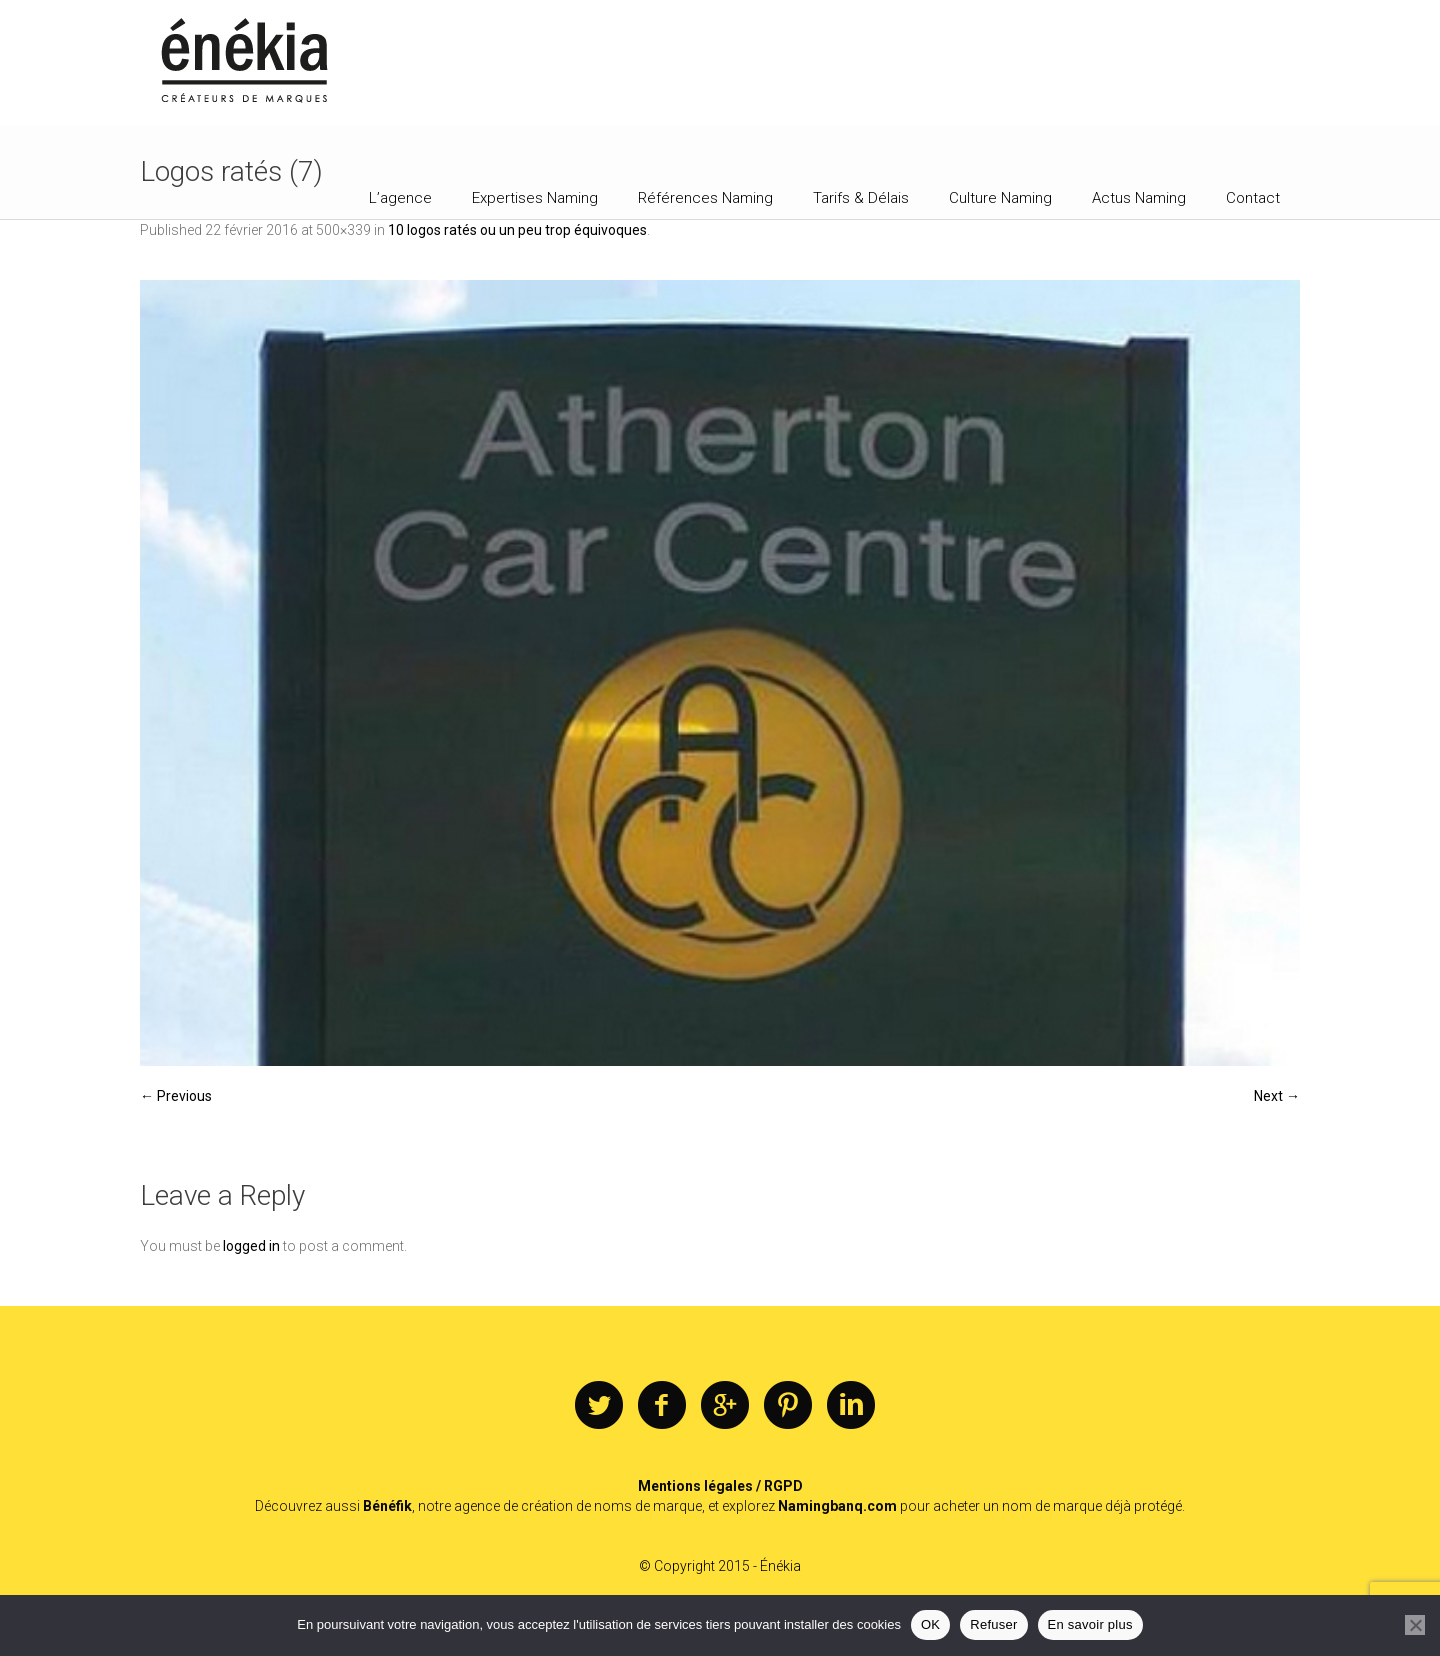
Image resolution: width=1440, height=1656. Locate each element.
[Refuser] (1415, 1625)
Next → (1277, 1096)
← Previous (176, 1096)
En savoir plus (1090, 1624)
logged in (251, 1246)
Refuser (993, 1624)
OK (930, 1624)
